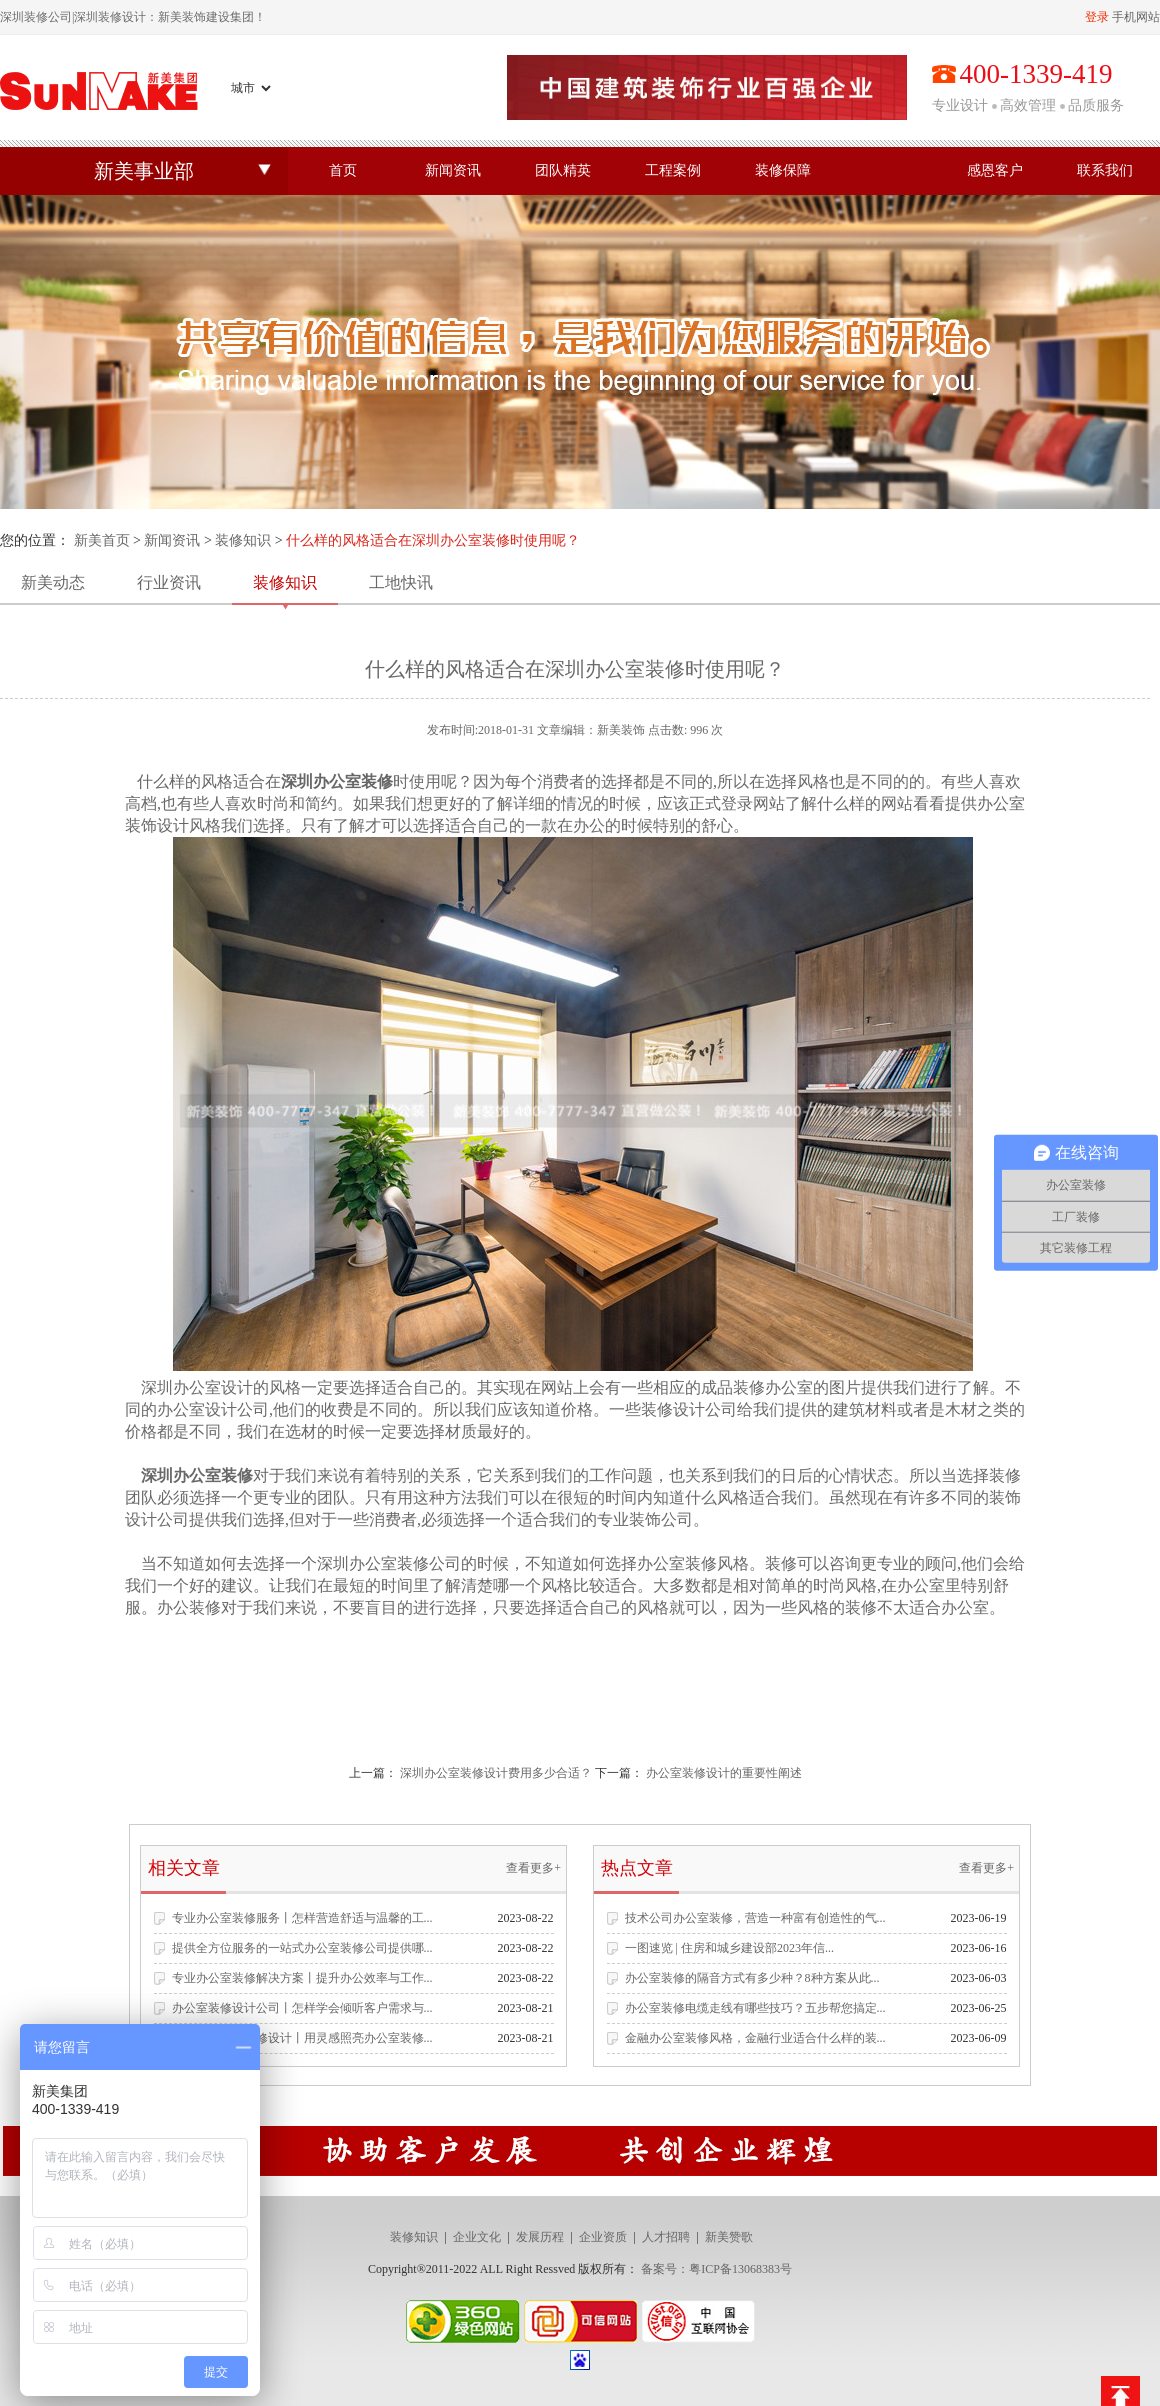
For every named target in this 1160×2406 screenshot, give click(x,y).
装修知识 (243, 540)
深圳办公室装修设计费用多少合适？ (496, 1773)
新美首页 (102, 540)
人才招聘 (666, 2237)
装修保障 (783, 170)
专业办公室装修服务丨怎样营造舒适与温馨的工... (302, 1918)
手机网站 (1136, 17)
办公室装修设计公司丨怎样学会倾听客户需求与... (302, 2008)
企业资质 (603, 2237)
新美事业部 (144, 171)
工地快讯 (401, 582)
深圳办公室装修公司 (389, 1563)
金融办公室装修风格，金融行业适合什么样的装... (755, 2038)
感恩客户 (995, 170)
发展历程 (540, 2237)
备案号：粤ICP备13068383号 (716, 2269)
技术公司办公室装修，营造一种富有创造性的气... (755, 1918)
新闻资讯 (453, 170)
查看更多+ (533, 1868)
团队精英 (563, 170)
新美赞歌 (729, 2237)
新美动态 (53, 582)
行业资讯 (169, 582)
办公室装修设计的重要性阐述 (724, 1773)
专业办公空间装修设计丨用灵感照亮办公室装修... (302, 2038)
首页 (343, 170)
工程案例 (673, 170)
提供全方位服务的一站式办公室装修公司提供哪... (302, 1948)
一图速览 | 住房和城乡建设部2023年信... (729, 1948)
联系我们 (1105, 170)
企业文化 (477, 2237)
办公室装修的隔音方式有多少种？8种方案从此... (752, 1978)
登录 (1097, 17)
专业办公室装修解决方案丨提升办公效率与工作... (302, 1978)
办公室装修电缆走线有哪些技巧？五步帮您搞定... (755, 2008)
